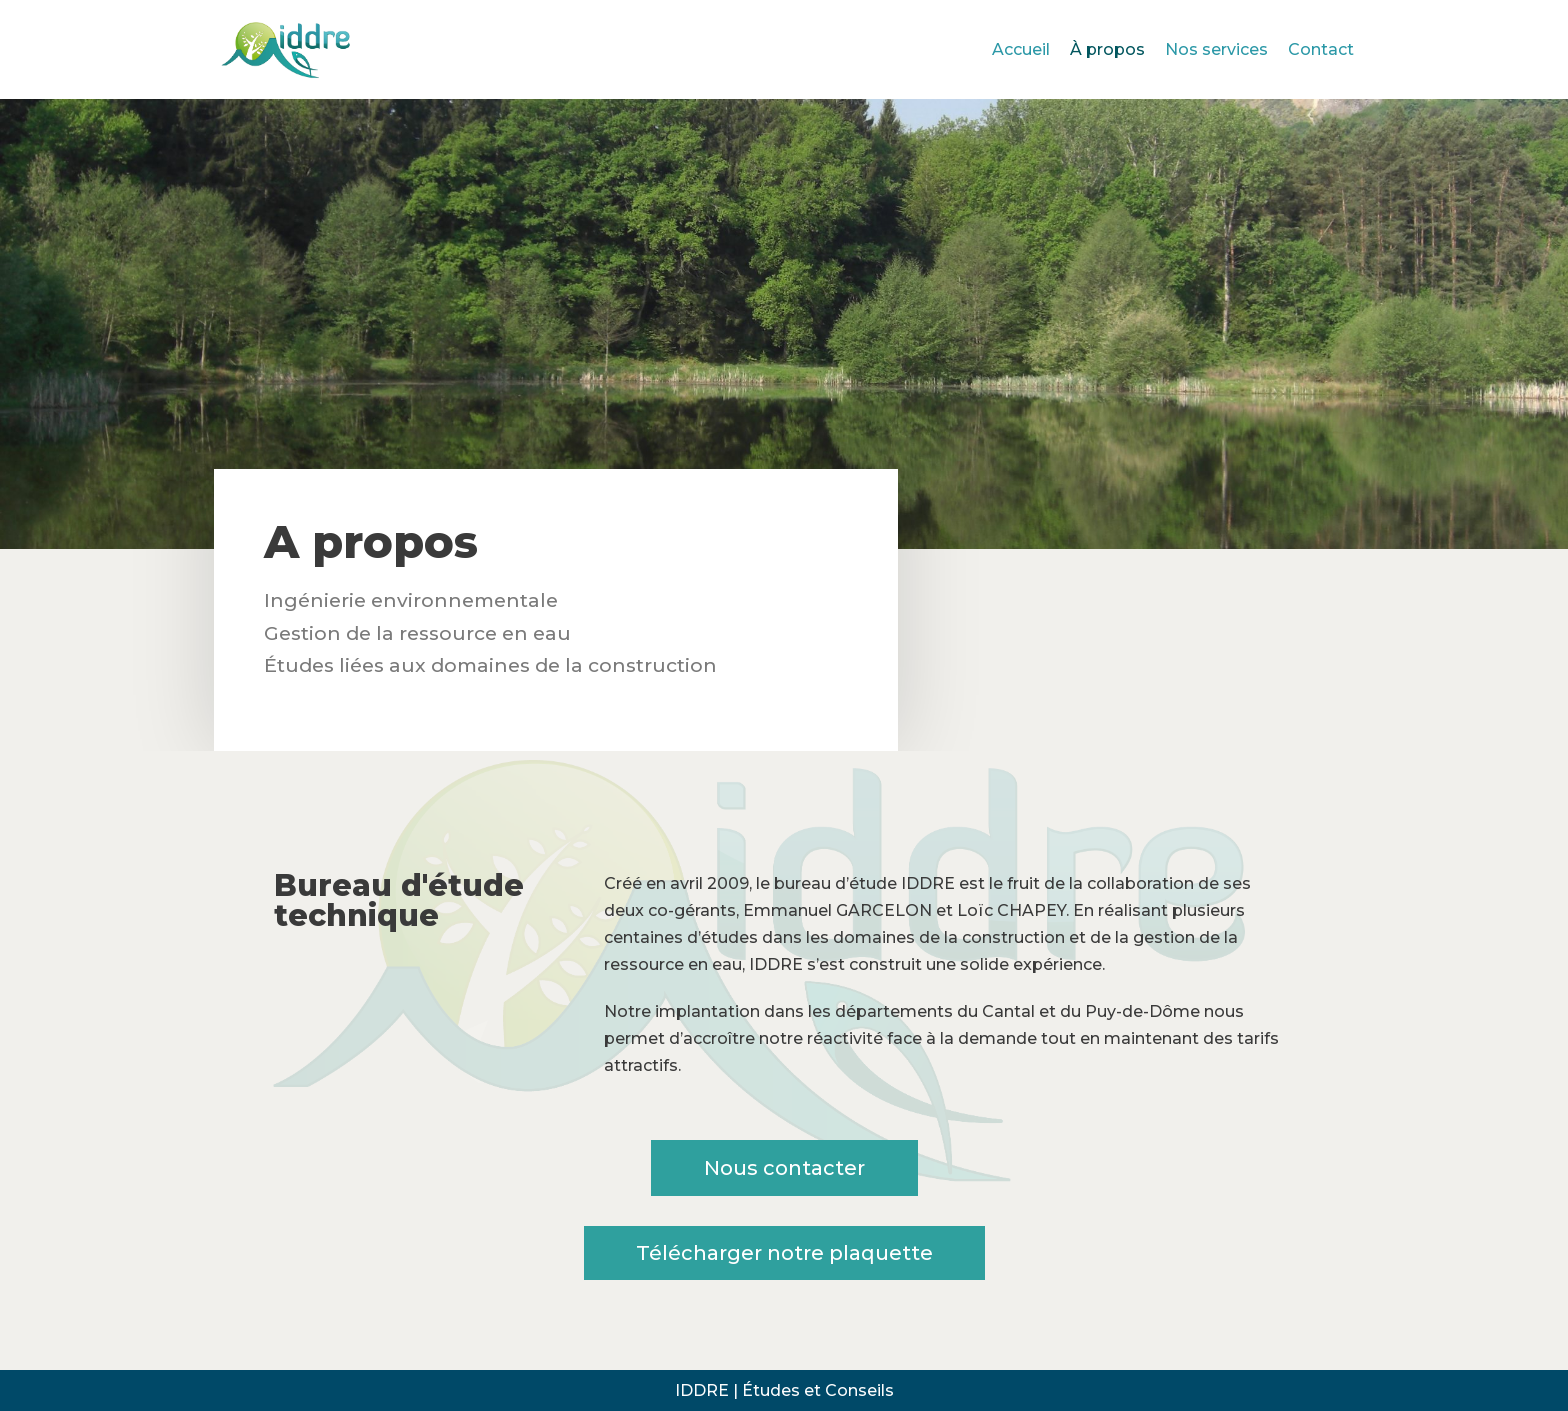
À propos (1107, 49)
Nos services (1216, 49)
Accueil (1021, 49)
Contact (1321, 49)
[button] (784, 1168)
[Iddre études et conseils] (289, 49)
